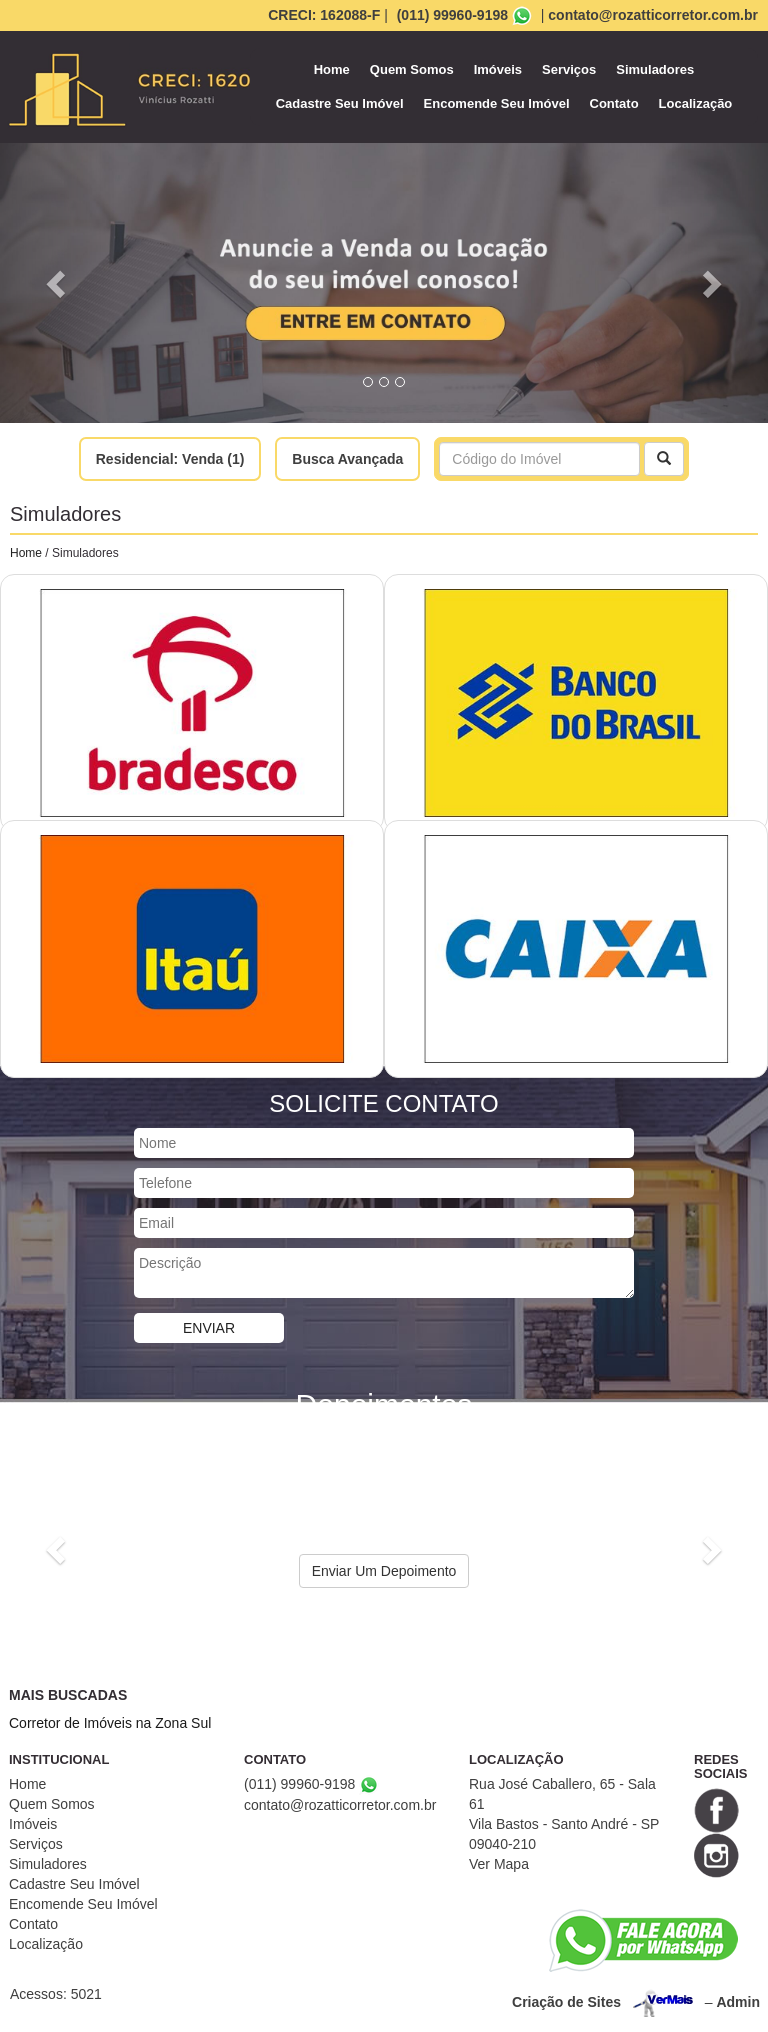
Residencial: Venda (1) (170, 459)
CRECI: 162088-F (324, 15)
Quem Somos (412, 69)
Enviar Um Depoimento (384, 1571)
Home (332, 69)
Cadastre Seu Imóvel (340, 103)
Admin (738, 2002)
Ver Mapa (499, 1864)
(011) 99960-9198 (452, 15)
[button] (57, 283)
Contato (614, 103)
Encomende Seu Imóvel (497, 103)
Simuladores (655, 69)
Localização (696, 103)
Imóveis (498, 69)
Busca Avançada (347, 459)
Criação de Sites (566, 2002)
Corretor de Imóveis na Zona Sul (110, 1723)
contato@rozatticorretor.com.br (653, 15)
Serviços (569, 69)
